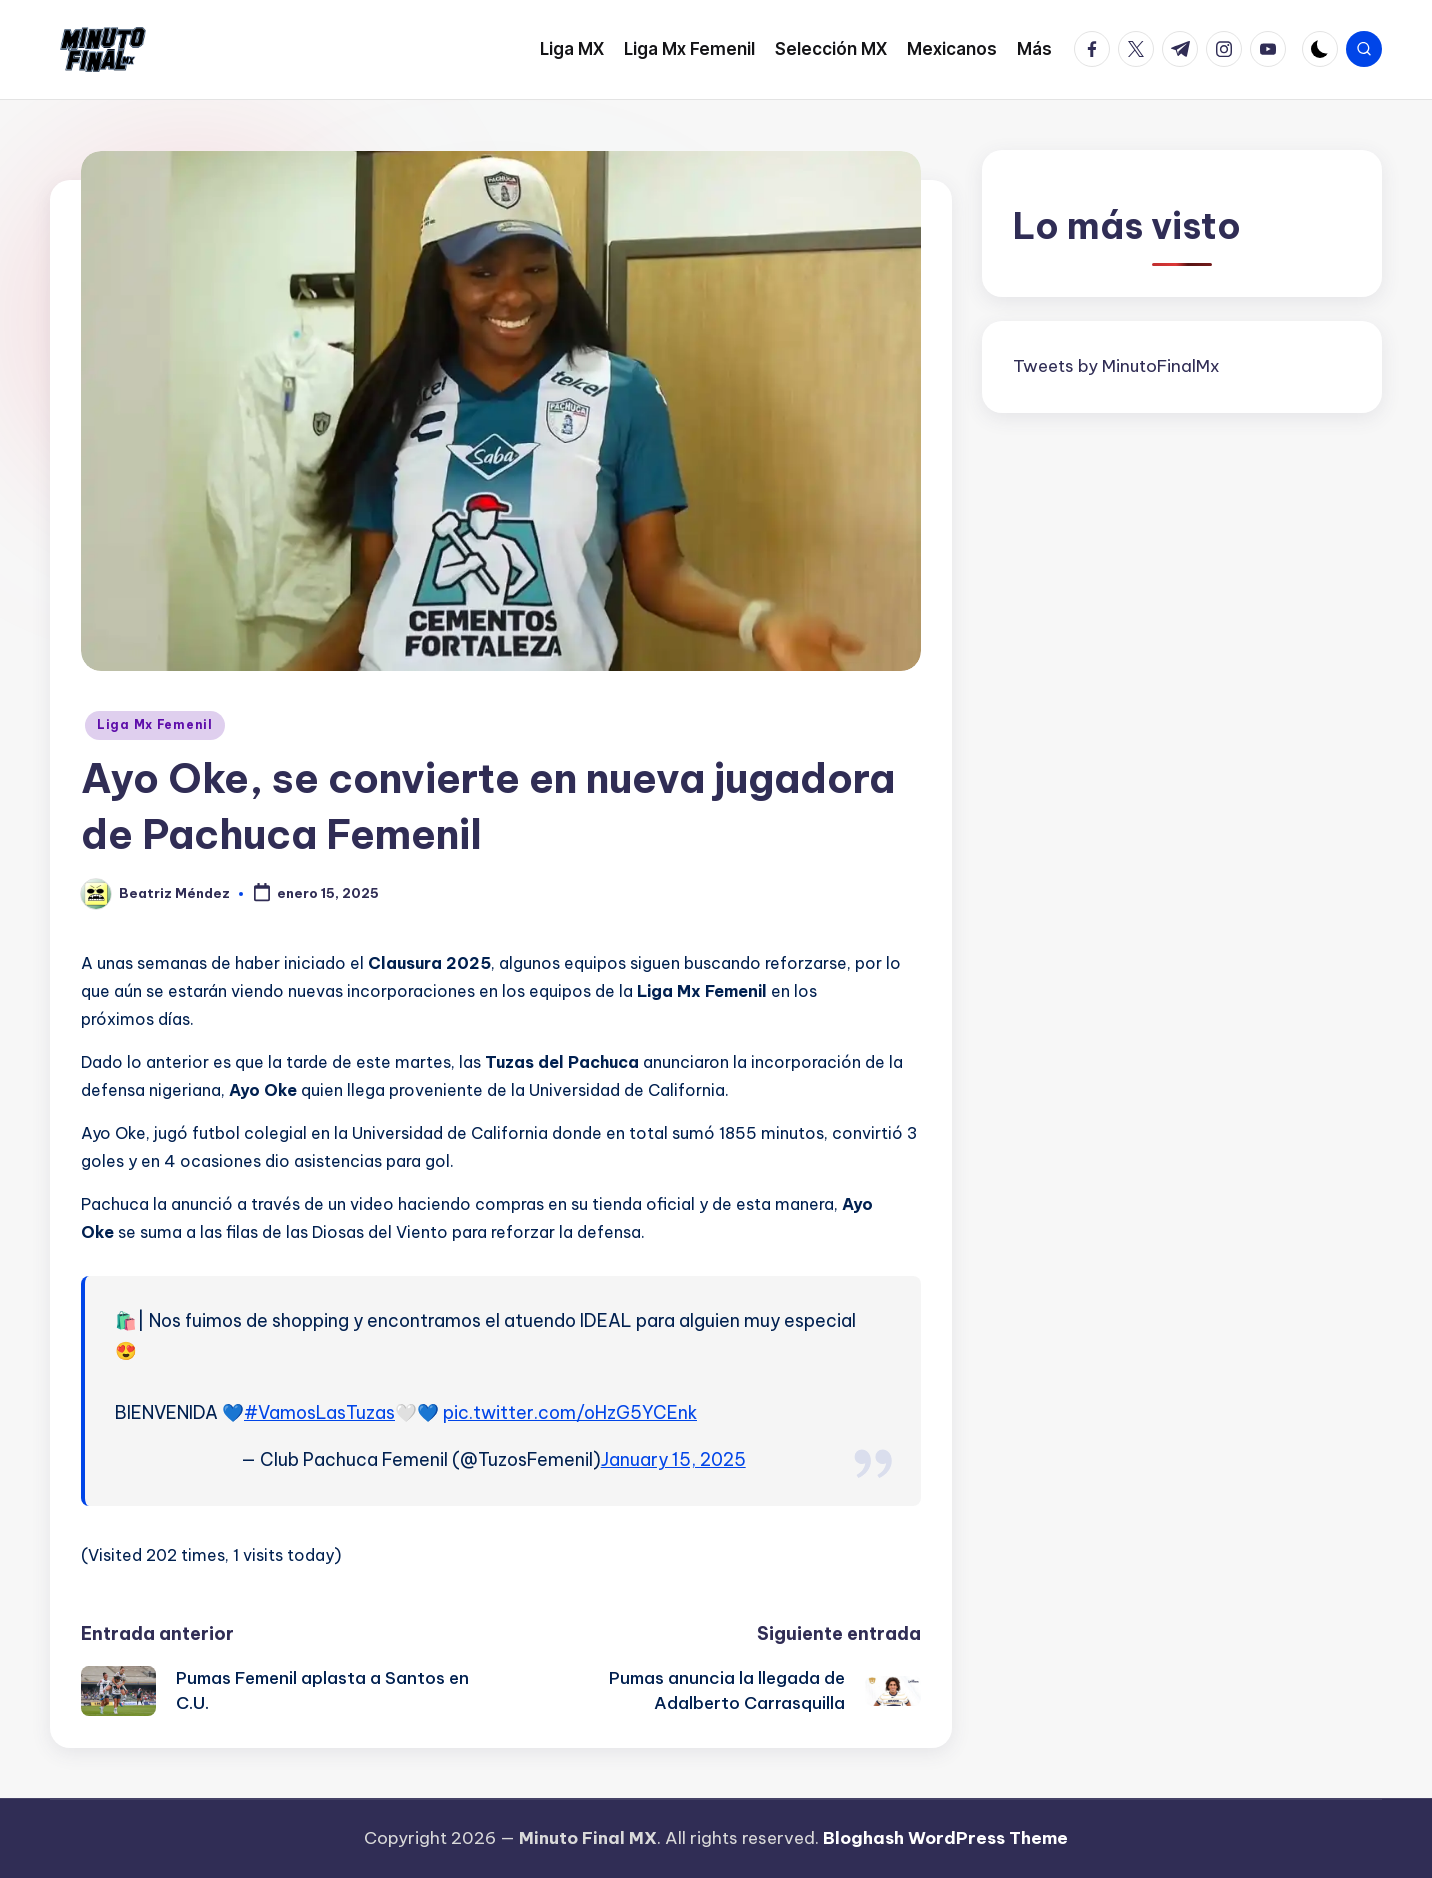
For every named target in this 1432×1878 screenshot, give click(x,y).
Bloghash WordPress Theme (945, 1838)
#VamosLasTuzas (319, 1412)
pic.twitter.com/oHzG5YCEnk (570, 1412)
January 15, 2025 (673, 1459)
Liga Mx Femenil (155, 724)
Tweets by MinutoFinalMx (1116, 366)
